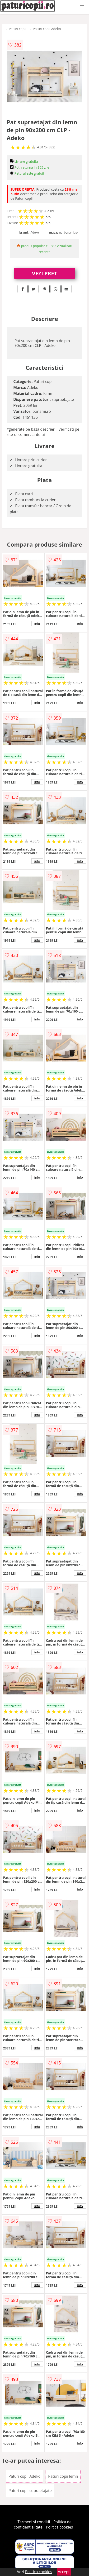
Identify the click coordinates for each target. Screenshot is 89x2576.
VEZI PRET (44, 273)
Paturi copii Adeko (47, 28)
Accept (64, 2571)
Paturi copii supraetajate (30, 2490)
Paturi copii (17, 28)
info (37, 624)
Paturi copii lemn (63, 2476)
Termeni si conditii (34, 2521)
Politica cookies (59, 2527)
